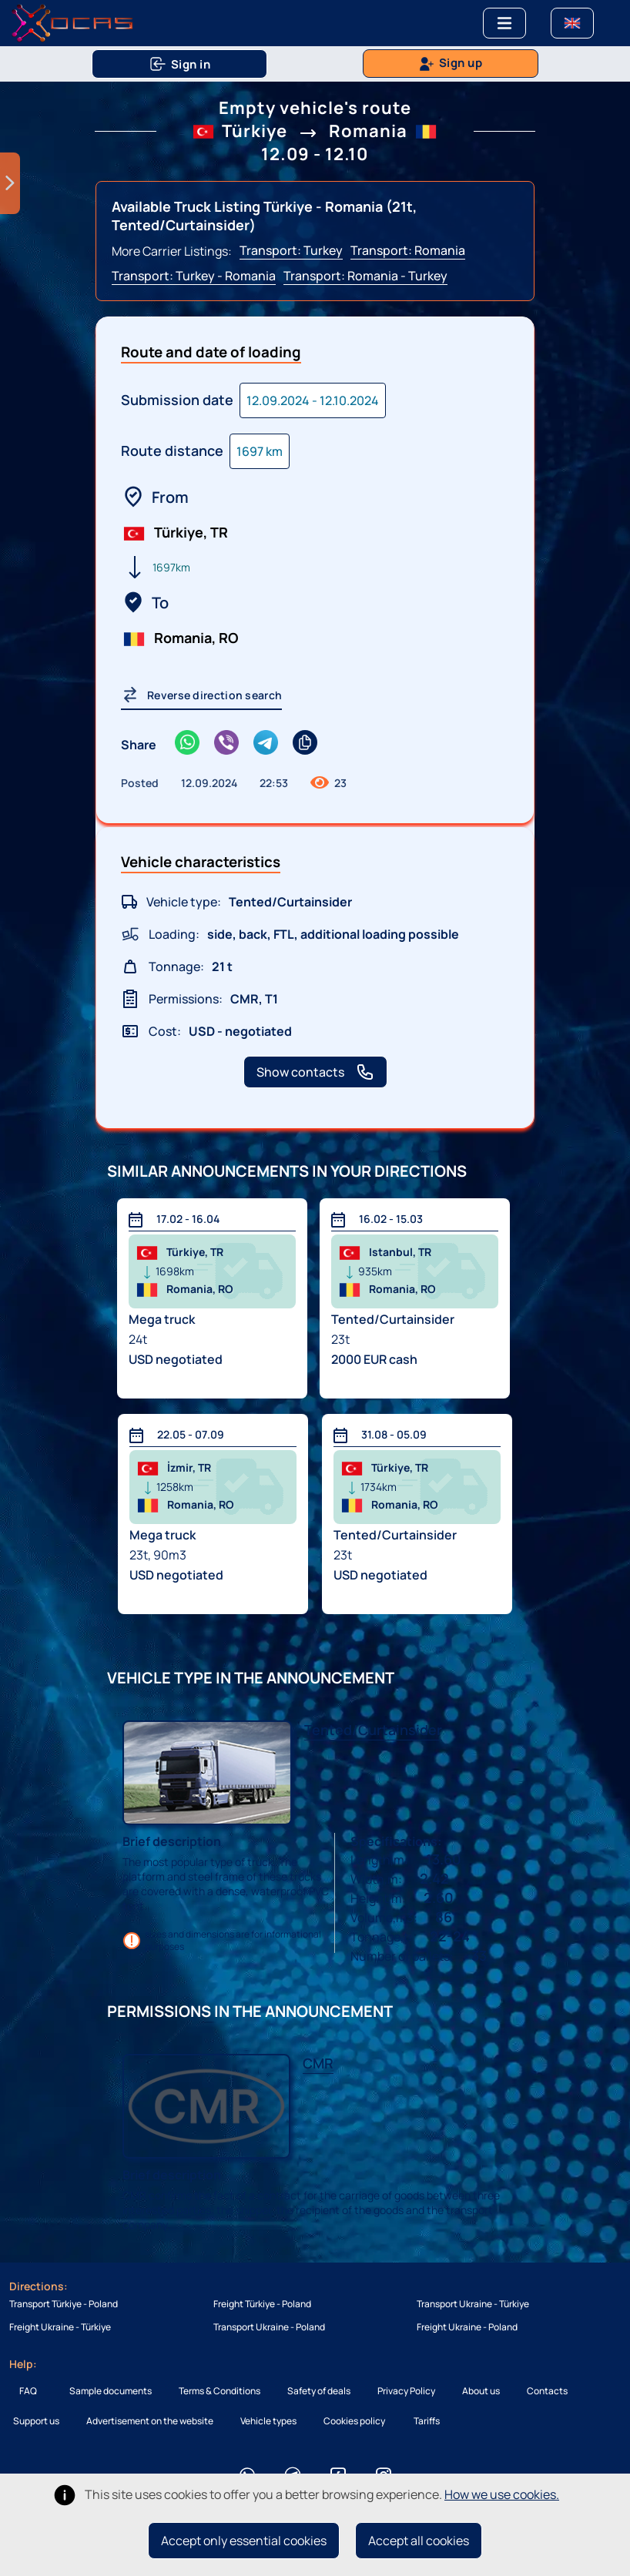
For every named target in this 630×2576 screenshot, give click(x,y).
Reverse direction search (201, 694)
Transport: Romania (407, 250)
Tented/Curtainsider (373, 1729)
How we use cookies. (501, 2494)
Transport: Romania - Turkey (365, 275)
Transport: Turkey (291, 250)
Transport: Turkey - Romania (194, 275)
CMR (318, 2063)
